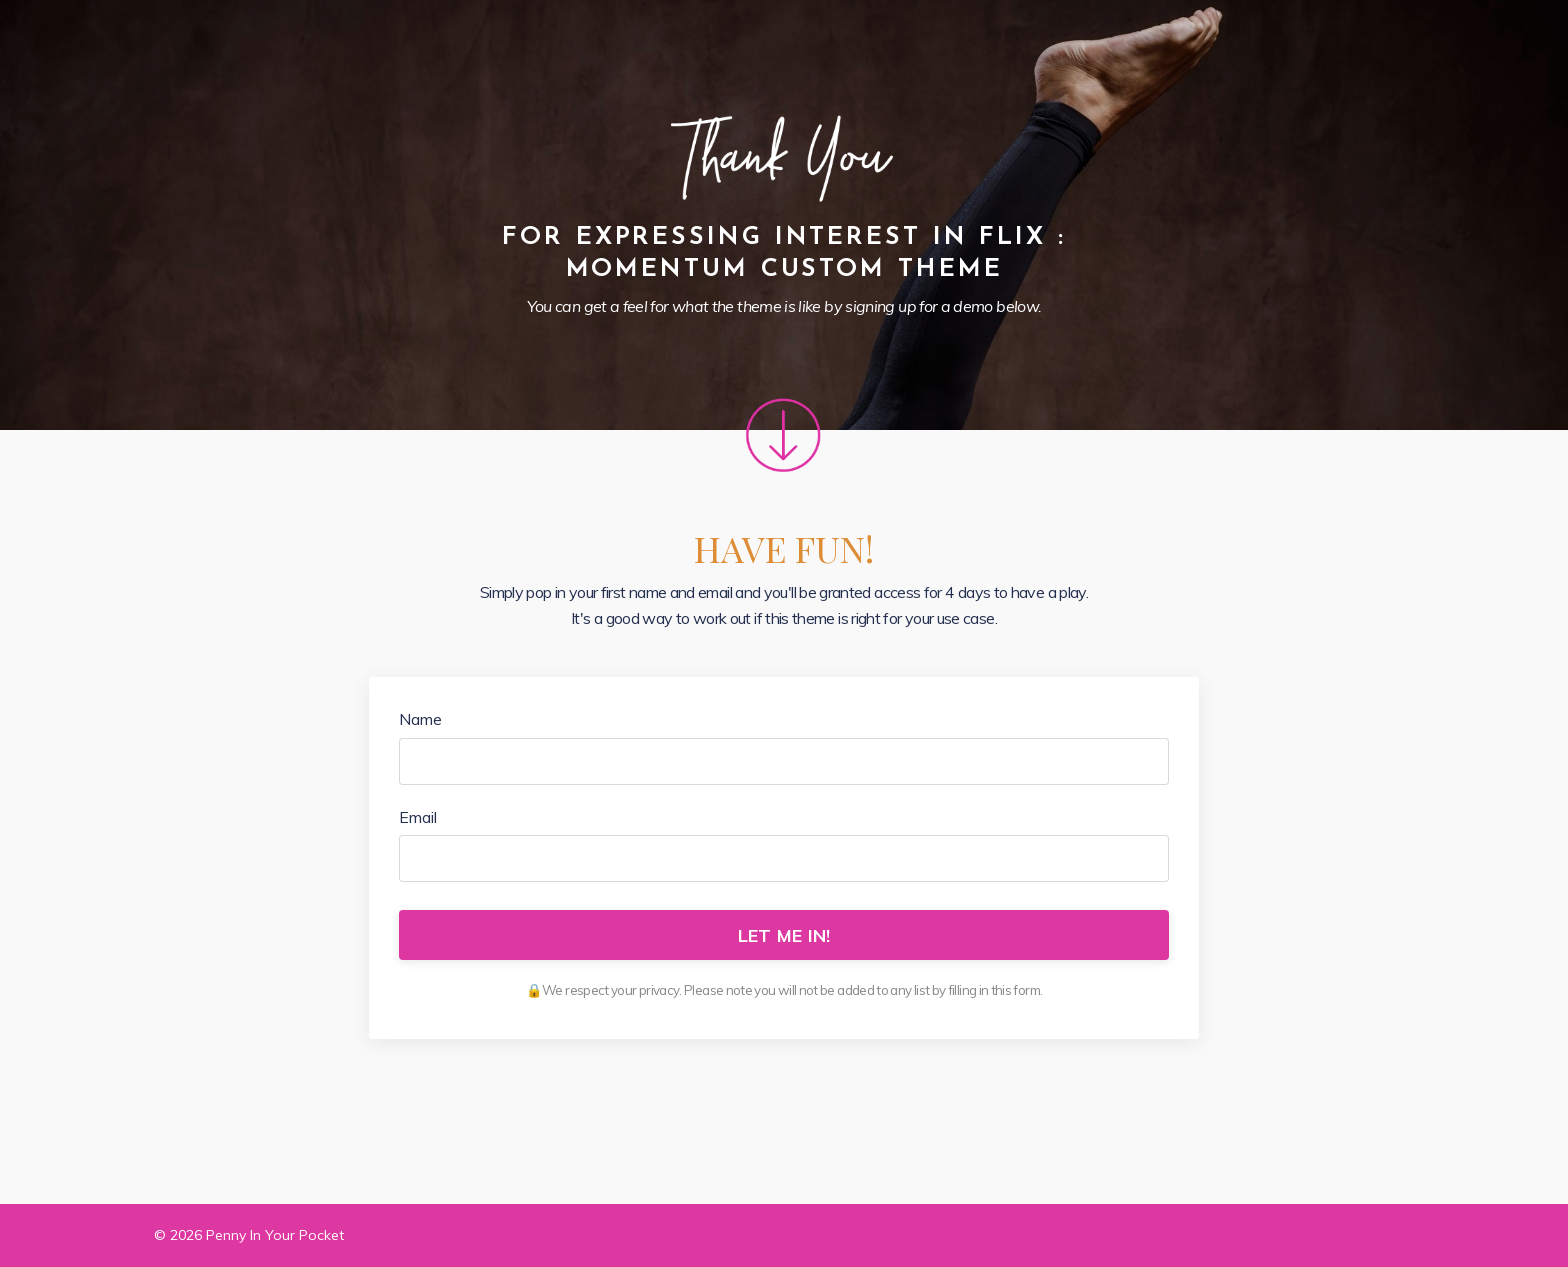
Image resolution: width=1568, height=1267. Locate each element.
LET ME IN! (784, 935)
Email (418, 817)
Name (420, 719)
